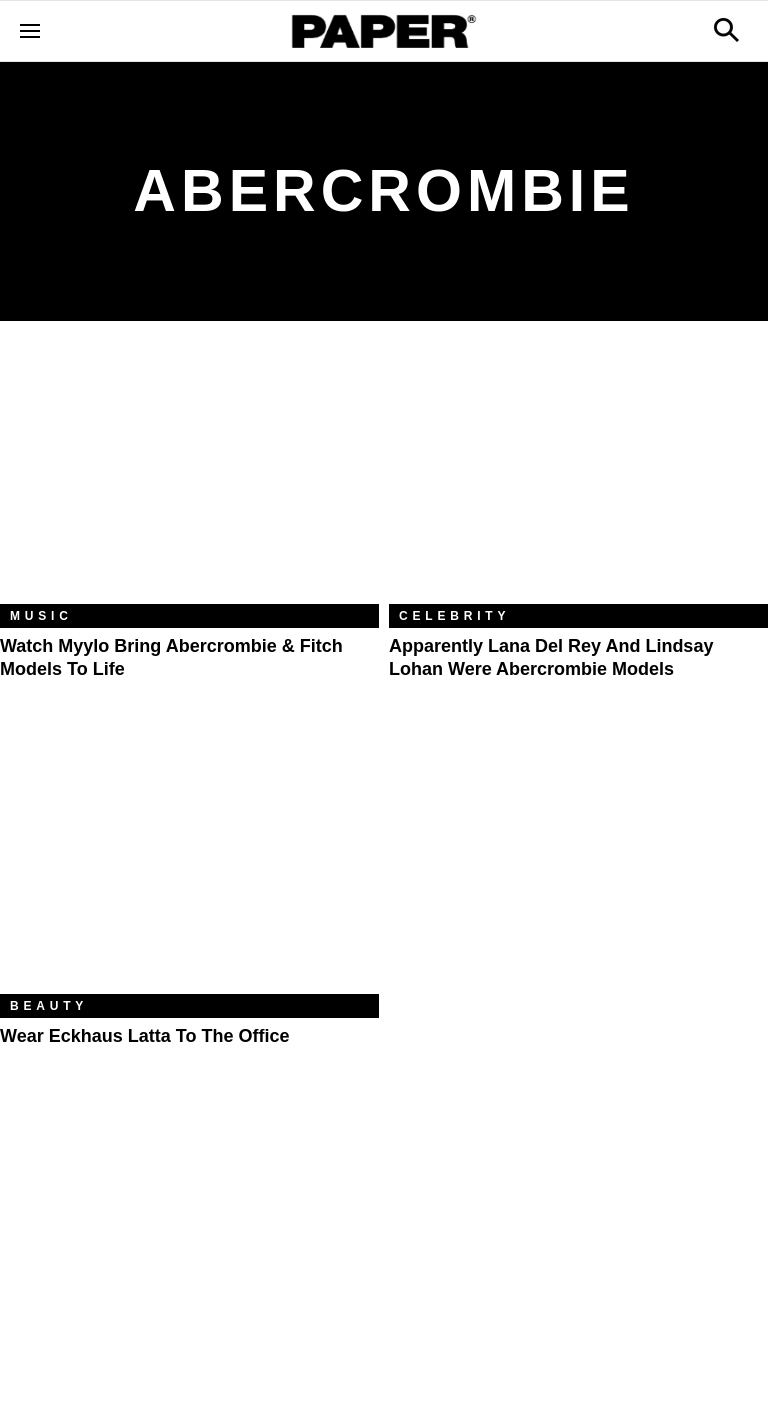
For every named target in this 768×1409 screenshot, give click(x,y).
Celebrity (454, 616)
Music (41, 616)
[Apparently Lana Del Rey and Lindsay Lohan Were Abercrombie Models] (578, 477)
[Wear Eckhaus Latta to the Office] (189, 867)
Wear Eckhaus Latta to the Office (144, 1036)
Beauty (49, 1006)
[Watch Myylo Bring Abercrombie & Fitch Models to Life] (189, 477)
